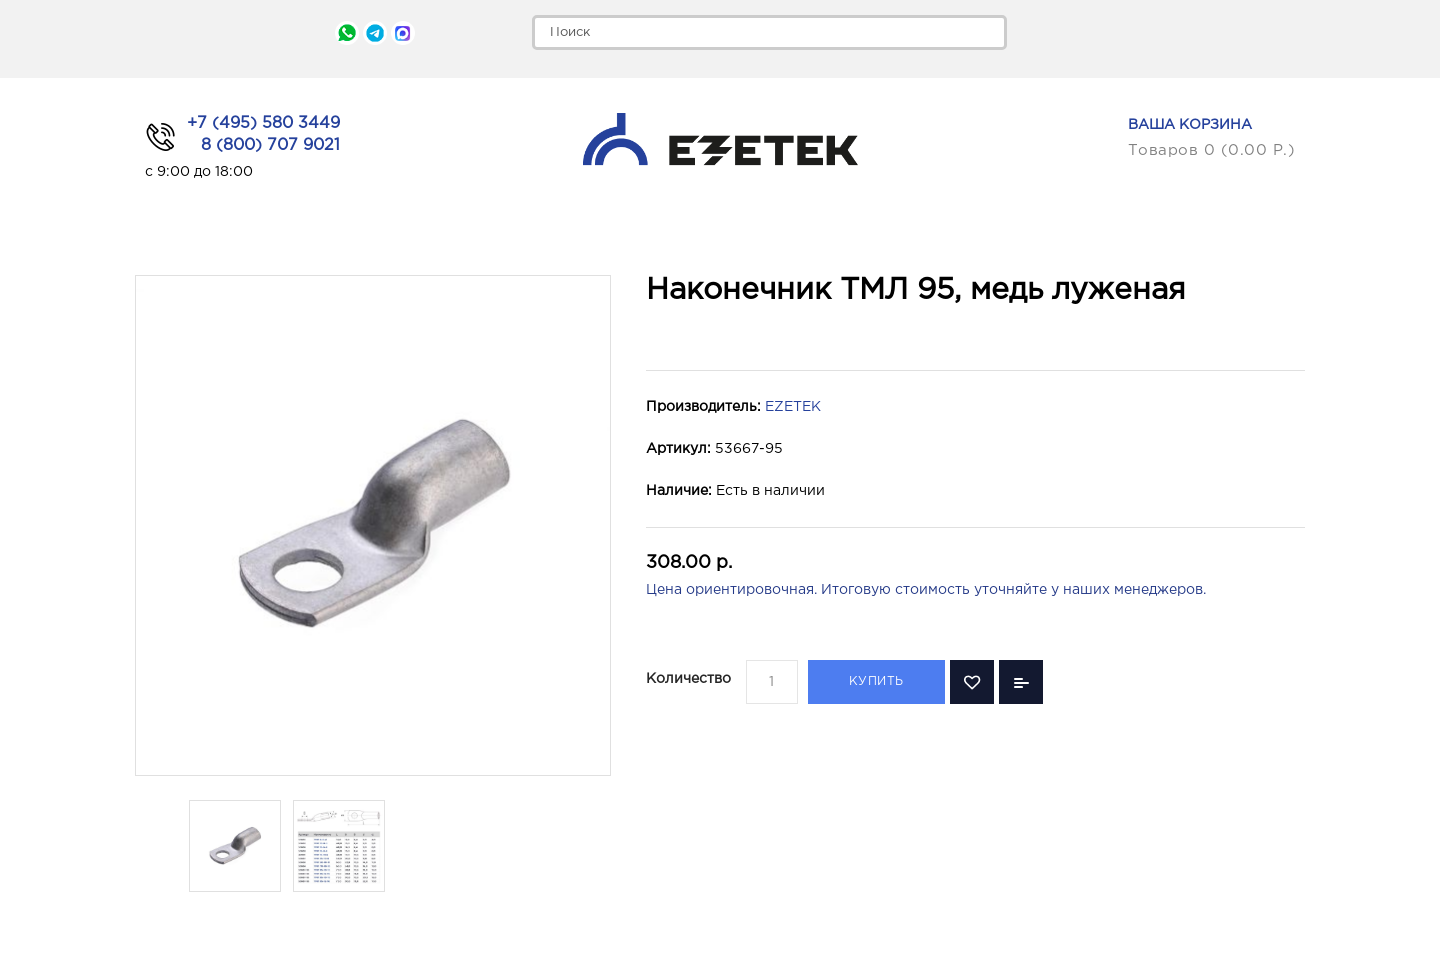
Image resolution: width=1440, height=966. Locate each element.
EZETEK (793, 407)
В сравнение (1021, 682)
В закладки (972, 682)
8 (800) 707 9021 (270, 145)
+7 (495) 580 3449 (263, 123)
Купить (876, 681)
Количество (688, 679)
